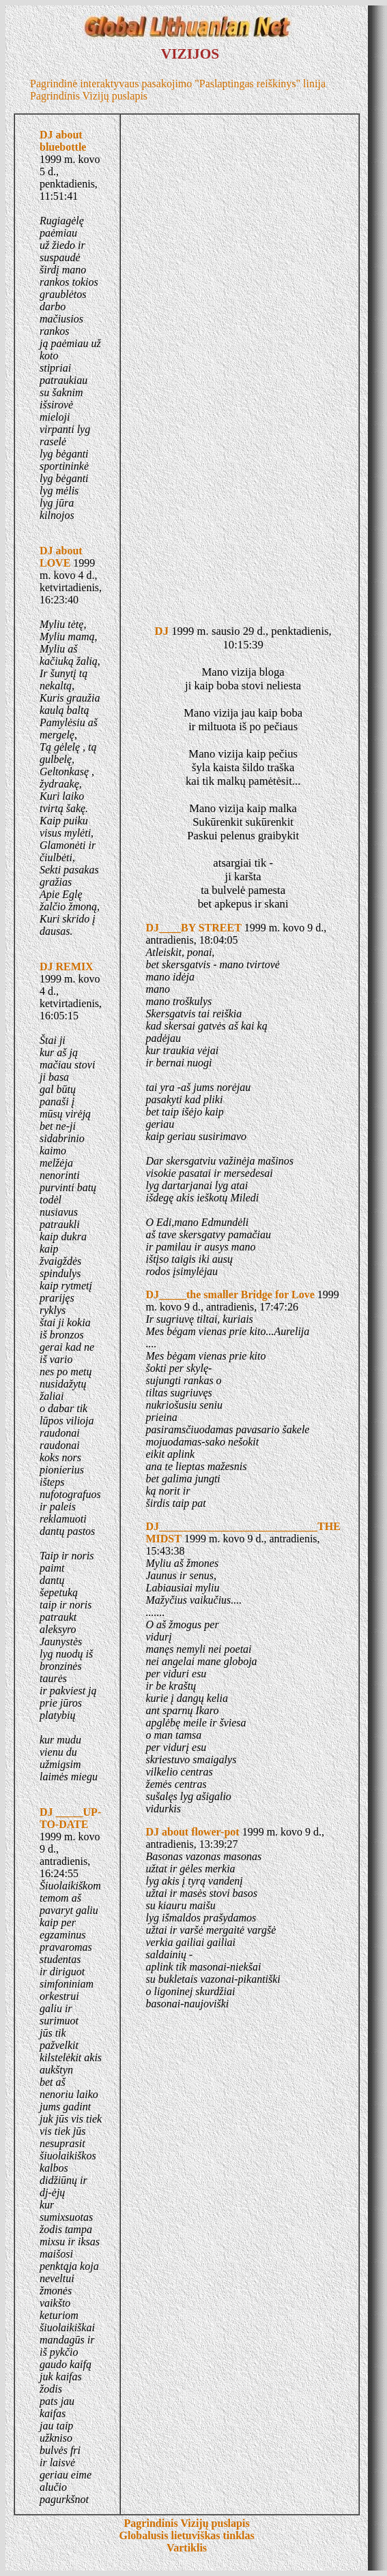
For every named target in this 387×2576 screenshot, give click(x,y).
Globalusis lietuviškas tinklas (186, 2535)
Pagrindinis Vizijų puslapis (88, 96)
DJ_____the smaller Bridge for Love (229, 1294)
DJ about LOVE (61, 557)
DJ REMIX (67, 966)
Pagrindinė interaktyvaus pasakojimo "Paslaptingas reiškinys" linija (178, 83)
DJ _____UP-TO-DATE (70, 1818)
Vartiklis (187, 2547)
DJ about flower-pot (192, 1832)
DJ (162, 631)
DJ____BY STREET (193, 927)
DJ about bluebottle (63, 141)
